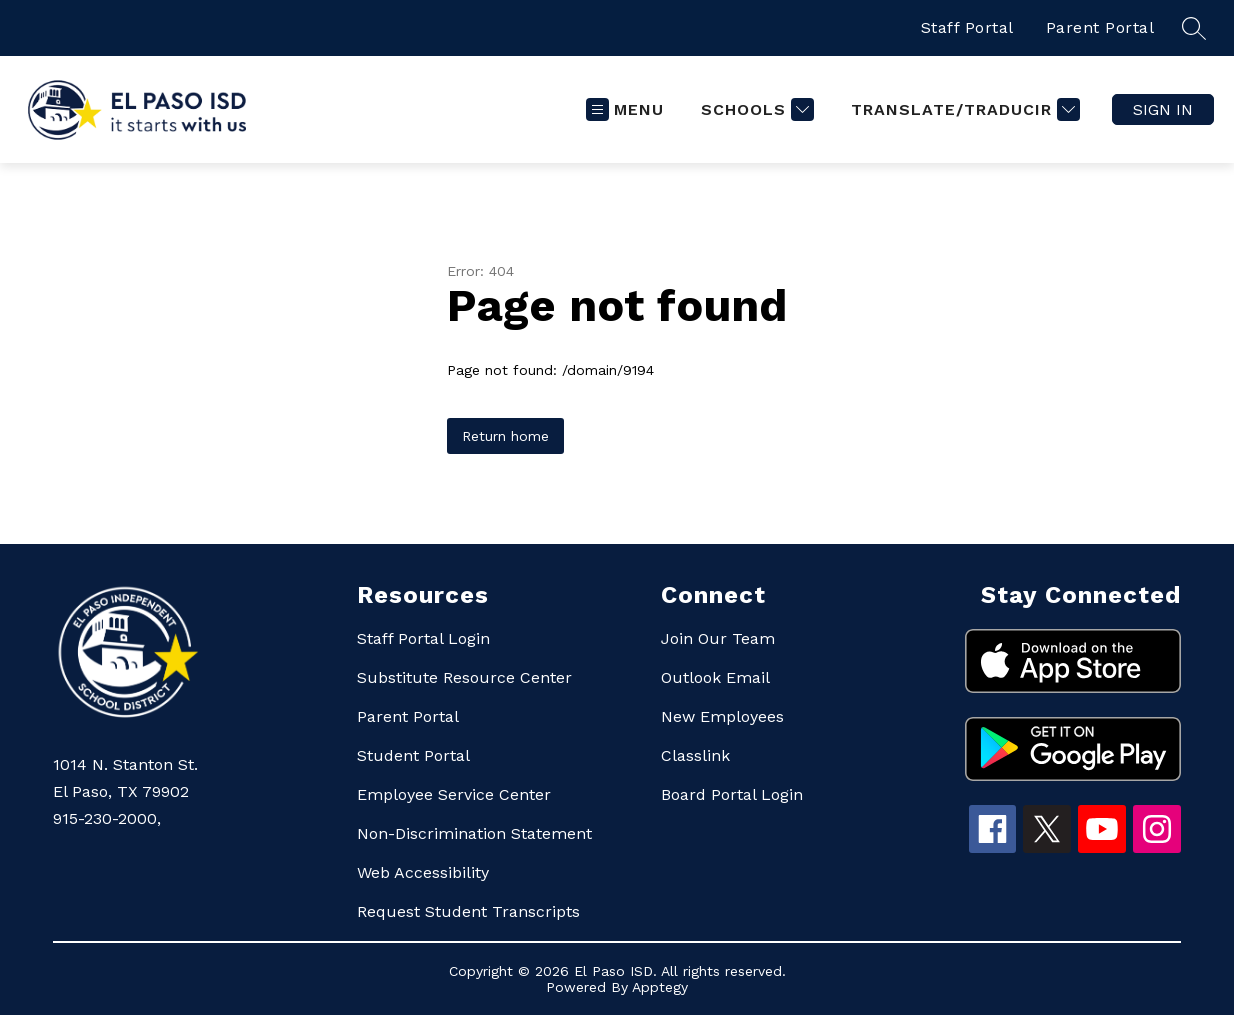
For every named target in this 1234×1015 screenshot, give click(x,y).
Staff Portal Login (423, 638)
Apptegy (660, 987)
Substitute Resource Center (464, 677)
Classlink (695, 755)
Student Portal (413, 755)
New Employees (722, 716)
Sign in (1163, 109)
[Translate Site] (963, 109)
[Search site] (1194, 28)
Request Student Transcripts (468, 911)
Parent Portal (1100, 27)
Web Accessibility (423, 872)
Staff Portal (967, 27)
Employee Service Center (454, 794)
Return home (505, 436)
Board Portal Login (732, 794)
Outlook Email (715, 677)
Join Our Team (718, 638)
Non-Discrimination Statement (474, 833)
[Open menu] (625, 109)
